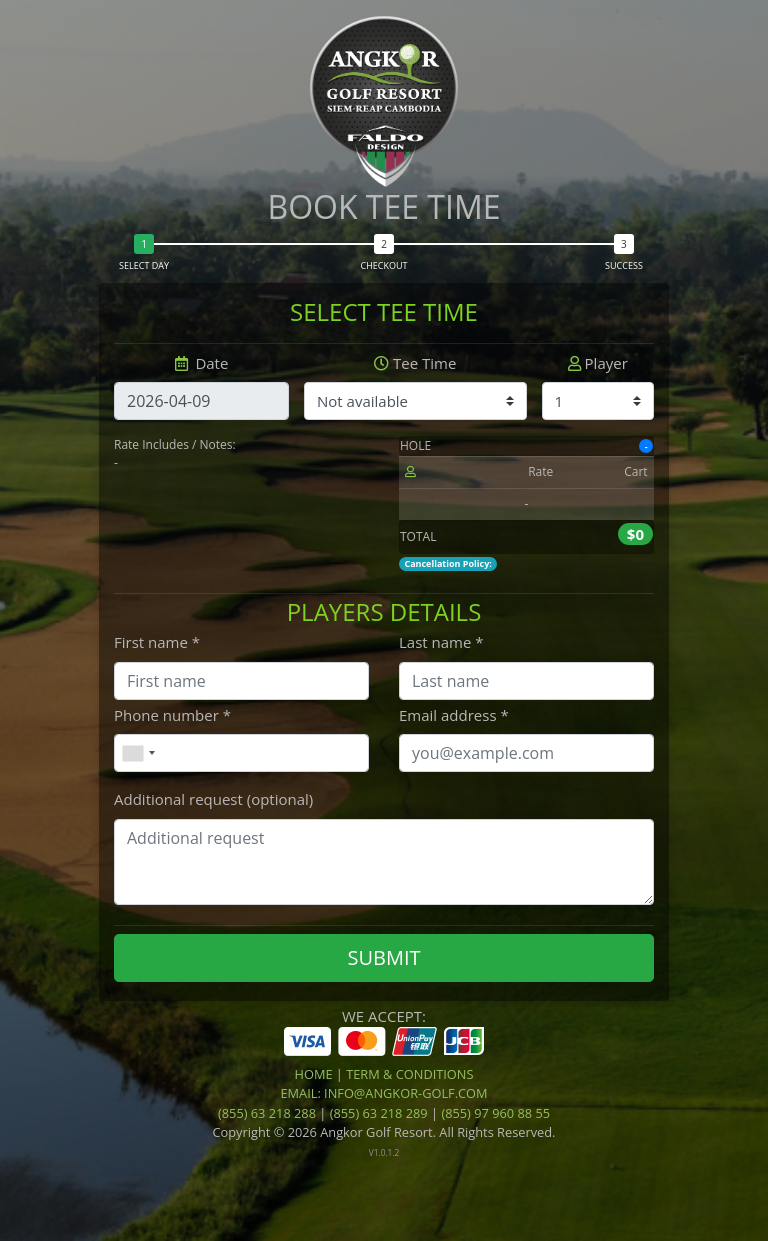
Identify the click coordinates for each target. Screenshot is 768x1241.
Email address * (454, 715)
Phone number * (172, 715)
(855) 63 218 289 (379, 1113)
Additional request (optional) (213, 799)
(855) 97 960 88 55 (495, 1113)
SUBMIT (383, 957)
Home (314, 1074)
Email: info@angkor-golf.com (383, 1093)
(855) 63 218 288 (267, 1113)
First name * (157, 642)
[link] (384, 1197)
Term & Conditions (409, 1074)
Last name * (441, 642)
